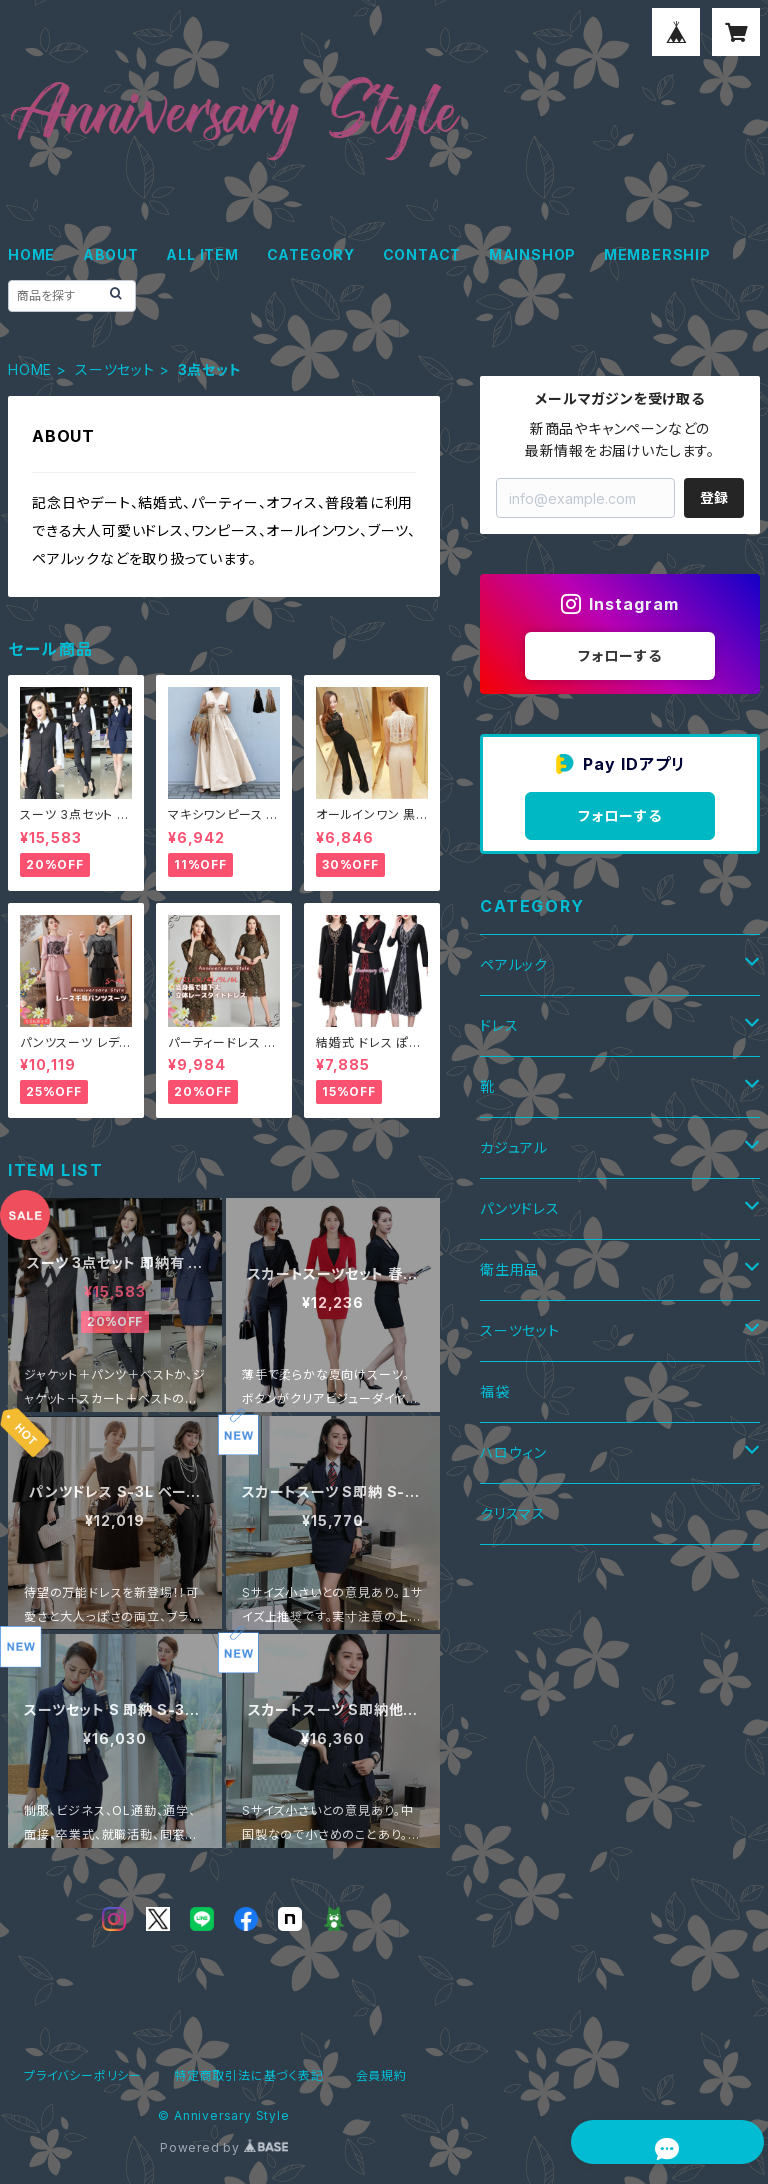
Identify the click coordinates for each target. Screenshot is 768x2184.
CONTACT (422, 254)
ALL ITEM (202, 254)
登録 (714, 497)
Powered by (224, 2147)
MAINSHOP (532, 254)
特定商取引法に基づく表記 (249, 2075)
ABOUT (111, 254)
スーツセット (115, 369)
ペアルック (514, 964)
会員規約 (381, 2075)
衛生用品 (509, 1269)
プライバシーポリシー (83, 2075)
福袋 (495, 1391)
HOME (31, 254)
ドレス (499, 1025)
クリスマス (513, 1513)
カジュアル (514, 1147)
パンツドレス (520, 1208)
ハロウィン (513, 1452)
